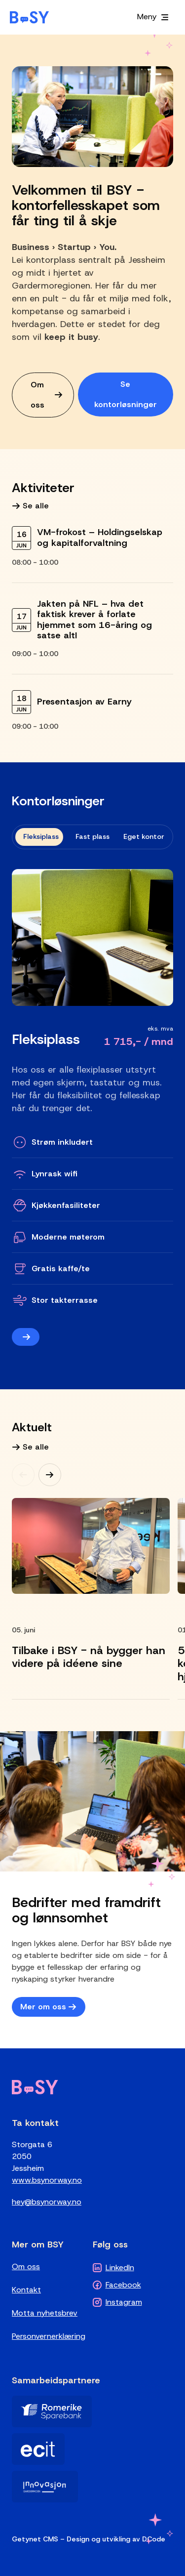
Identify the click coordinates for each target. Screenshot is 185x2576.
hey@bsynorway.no (46, 2202)
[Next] (49, 1474)
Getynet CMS (35, 2538)
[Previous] (23, 1474)
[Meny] (153, 17)
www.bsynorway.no (47, 2180)
